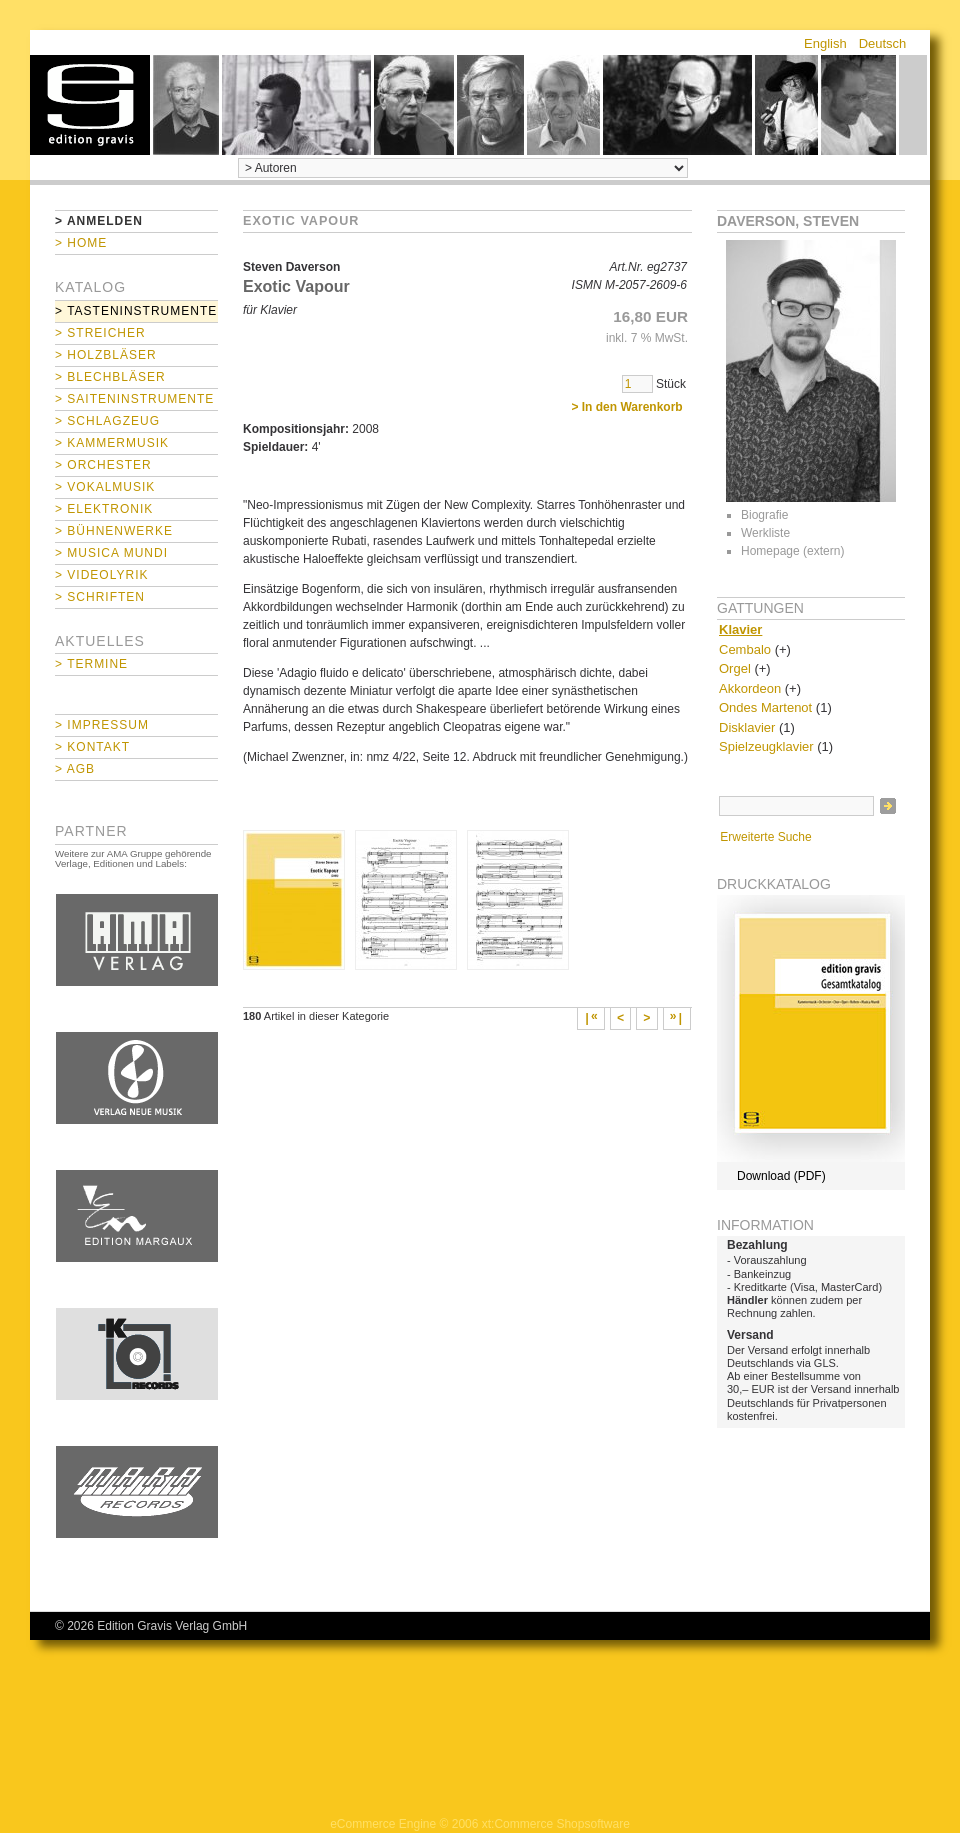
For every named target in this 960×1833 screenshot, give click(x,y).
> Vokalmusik (105, 487)
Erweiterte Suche (765, 837)
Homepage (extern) (792, 551)
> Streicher (100, 333)
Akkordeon (750, 688)
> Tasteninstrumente (136, 311)
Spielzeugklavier (766, 746)
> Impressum (102, 725)
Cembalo (745, 649)
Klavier (740, 629)
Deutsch (883, 43)
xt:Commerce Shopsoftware (556, 1824)
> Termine (91, 664)
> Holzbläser (106, 355)
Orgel (735, 668)
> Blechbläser (110, 377)
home (90, 105)
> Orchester (103, 465)
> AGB (75, 769)
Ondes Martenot (765, 707)
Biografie (764, 515)
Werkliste (765, 533)
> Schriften (100, 597)
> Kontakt (92, 747)
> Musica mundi (111, 553)
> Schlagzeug (107, 421)
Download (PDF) (781, 1176)
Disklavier (747, 727)
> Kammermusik (112, 443)
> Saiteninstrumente (134, 399)
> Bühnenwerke (114, 531)
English (825, 43)
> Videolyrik (101, 575)
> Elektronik (104, 509)
